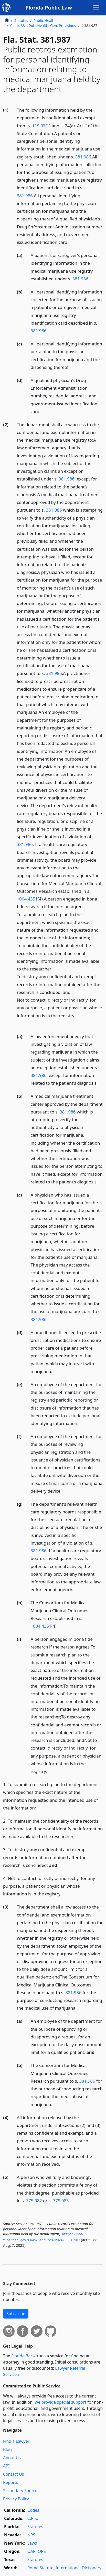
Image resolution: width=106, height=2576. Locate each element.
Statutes (21, 20)
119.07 (39, 126)
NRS (31, 2535)
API (6, 2466)
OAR (31, 2551)
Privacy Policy (16, 2499)
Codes (33, 2510)
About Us (12, 2458)
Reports (10, 2482)
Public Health (45, 20)
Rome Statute (40, 2568)
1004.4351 (27, 899)
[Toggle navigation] (96, 8)
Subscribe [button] (15, 2313)
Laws (32, 2543)
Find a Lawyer (16, 2441)
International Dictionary (78, 2568)
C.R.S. (32, 2518)
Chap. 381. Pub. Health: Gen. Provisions (43, 25)
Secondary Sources (21, 2490)
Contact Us (13, 2474)
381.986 (83, 157)
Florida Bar (21, 2356)
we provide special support (60, 2402)
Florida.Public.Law (49, 7)
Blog (7, 2449)
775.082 (34, 2201)
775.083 (61, 2201)
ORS (42, 2551)
